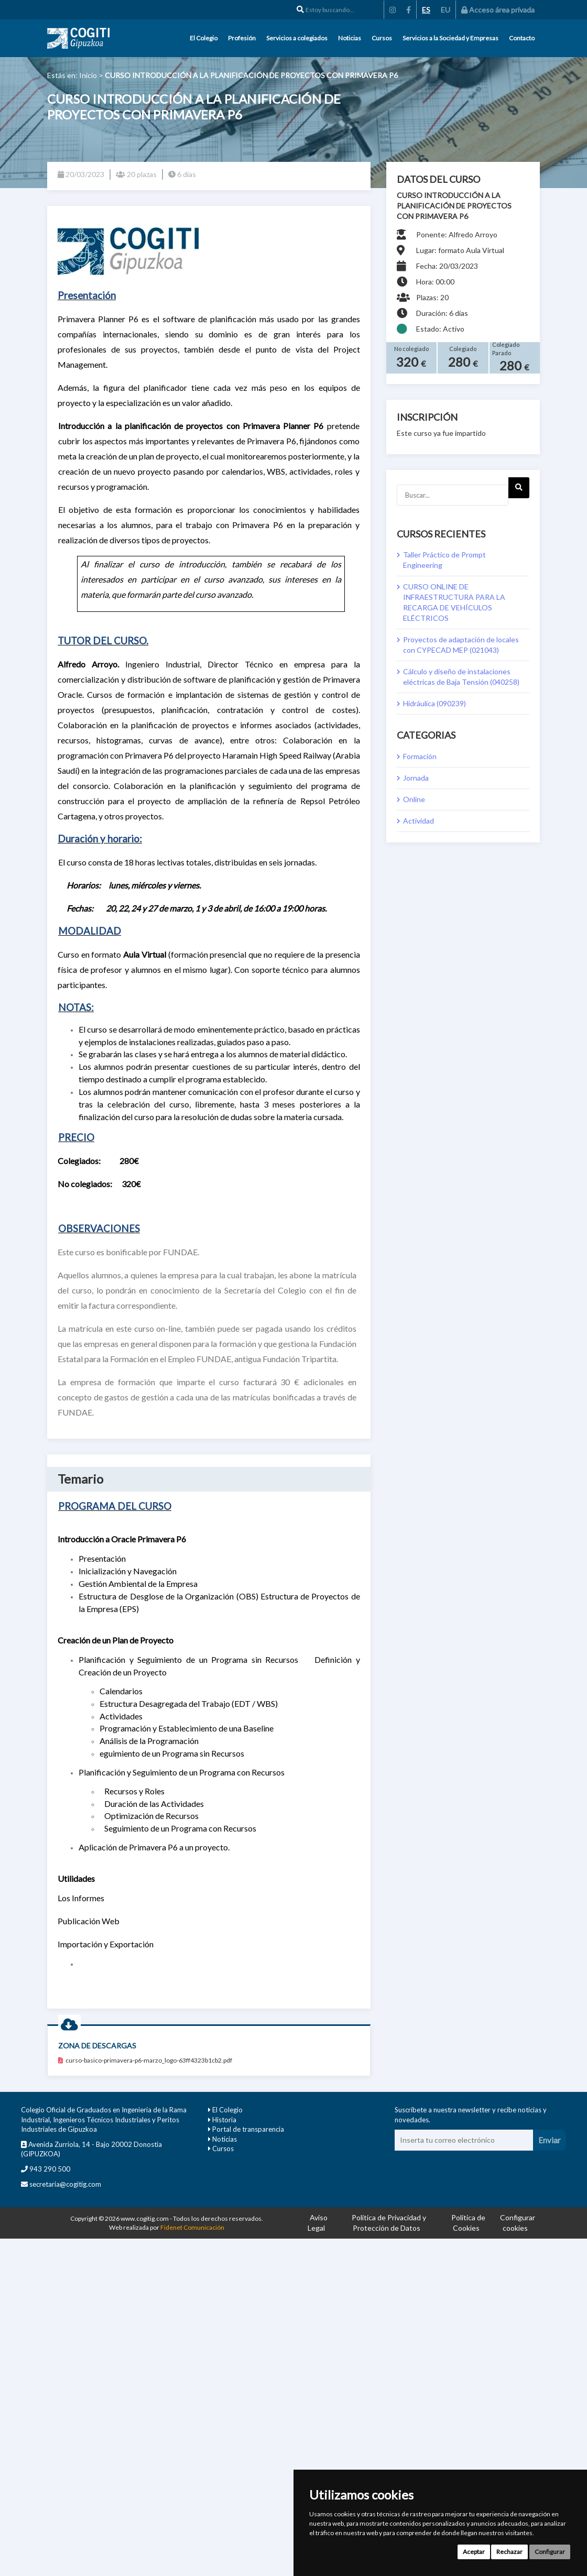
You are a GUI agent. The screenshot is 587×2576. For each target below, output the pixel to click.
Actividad (418, 820)
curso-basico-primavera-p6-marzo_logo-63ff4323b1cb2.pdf (145, 2060)
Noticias (349, 38)
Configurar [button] (550, 2552)
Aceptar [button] (474, 2552)
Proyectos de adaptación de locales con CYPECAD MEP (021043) (461, 644)
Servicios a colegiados (297, 38)
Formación (420, 756)
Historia (224, 2119)
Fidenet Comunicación (192, 2227)
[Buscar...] (452, 495)
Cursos (382, 38)
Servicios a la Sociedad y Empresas (450, 38)
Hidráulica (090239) (434, 703)
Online (414, 799)
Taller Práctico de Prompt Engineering (444, 559)
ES (426, 9)
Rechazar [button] (509, 2552)
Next (519, 491)
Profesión (242, 38)
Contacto (522, 38)
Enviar (549, 2140)
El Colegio (204, 38)
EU (445, 9)
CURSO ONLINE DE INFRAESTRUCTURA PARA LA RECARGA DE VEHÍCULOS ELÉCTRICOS (454, 602)
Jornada (416, 777)
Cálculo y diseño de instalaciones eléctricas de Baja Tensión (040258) (461, 676)
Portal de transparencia (248, 2129)
